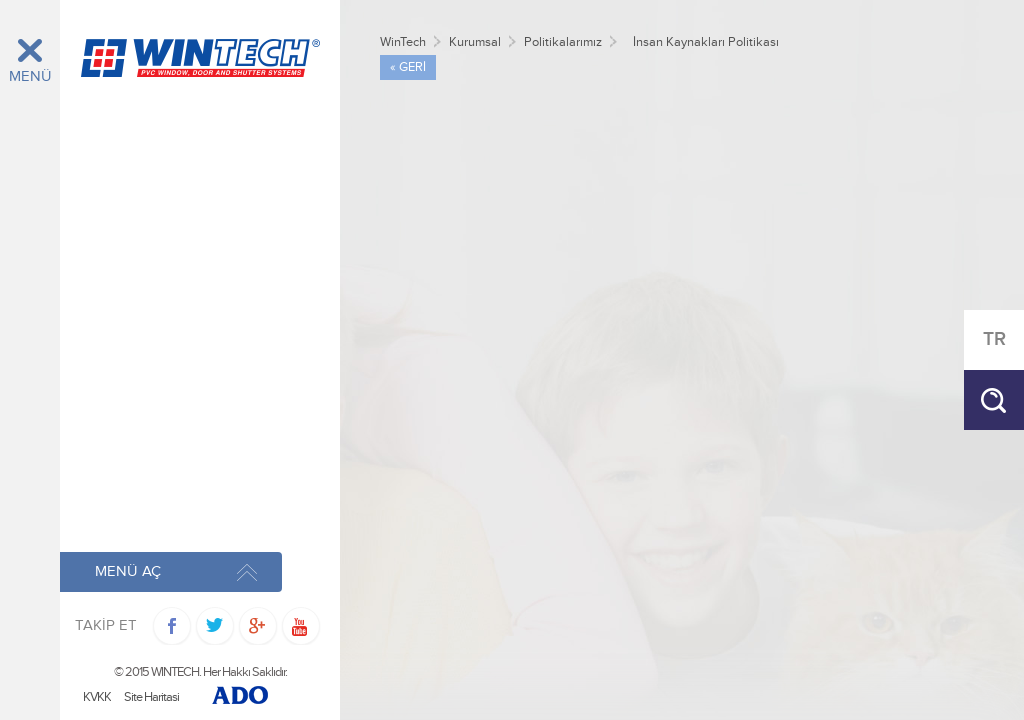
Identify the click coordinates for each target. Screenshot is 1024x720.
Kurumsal (475, 42)
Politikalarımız (563, 42)
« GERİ (408, 67)
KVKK (97, 697)
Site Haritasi (151, 697)
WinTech (403, 42)
